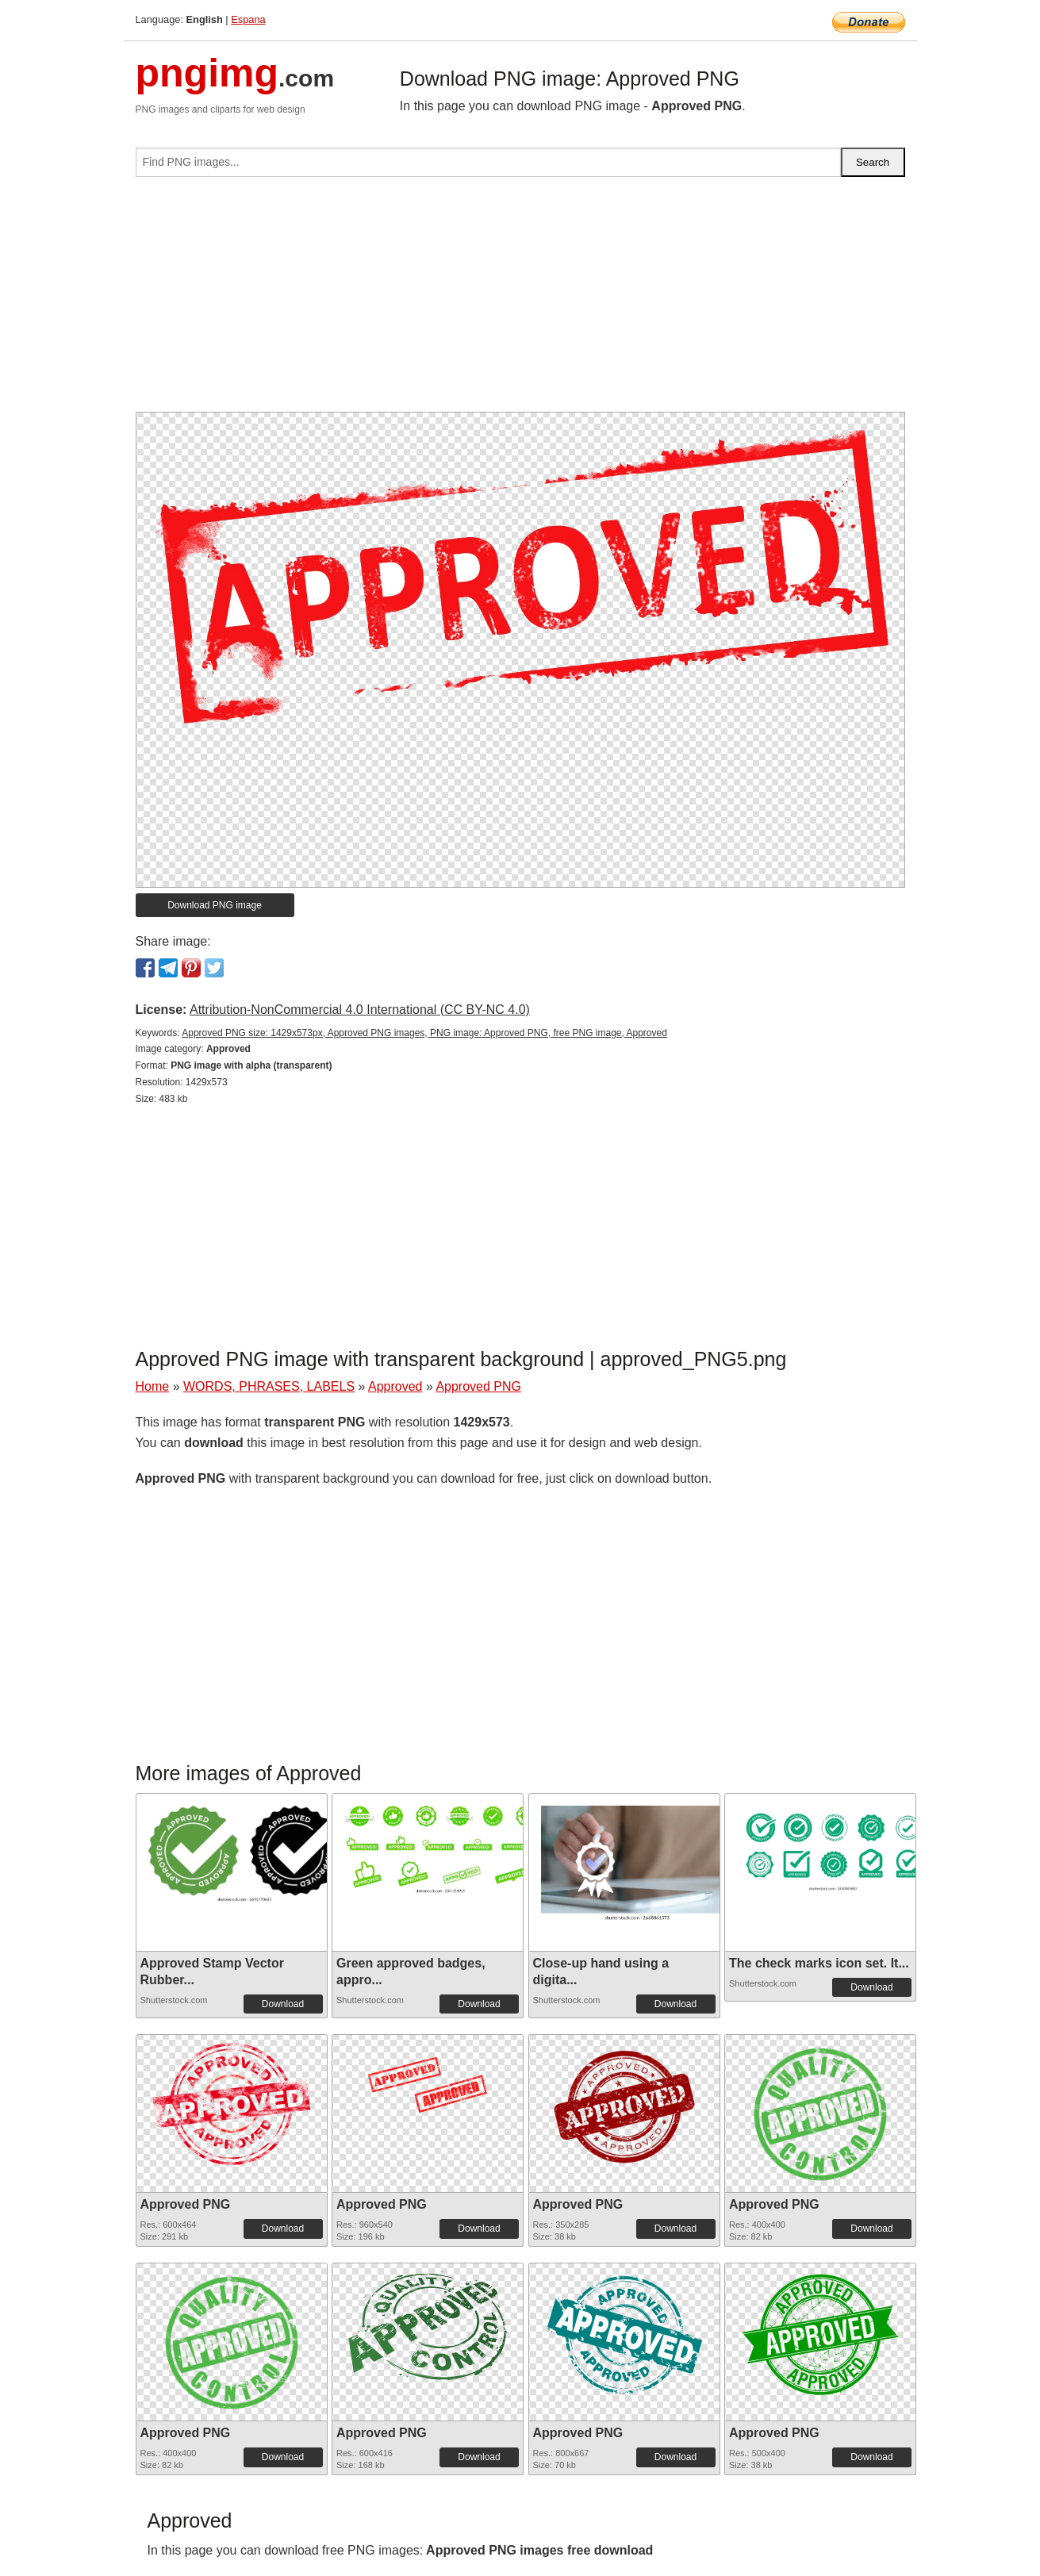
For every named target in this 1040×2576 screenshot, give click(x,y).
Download (283, 2004)
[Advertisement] (520, 301)
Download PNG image (214, 905)
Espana (248, 19)
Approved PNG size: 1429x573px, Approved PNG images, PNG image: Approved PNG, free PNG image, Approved (424, 1032)
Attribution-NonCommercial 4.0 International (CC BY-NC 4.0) (360, 1009)
